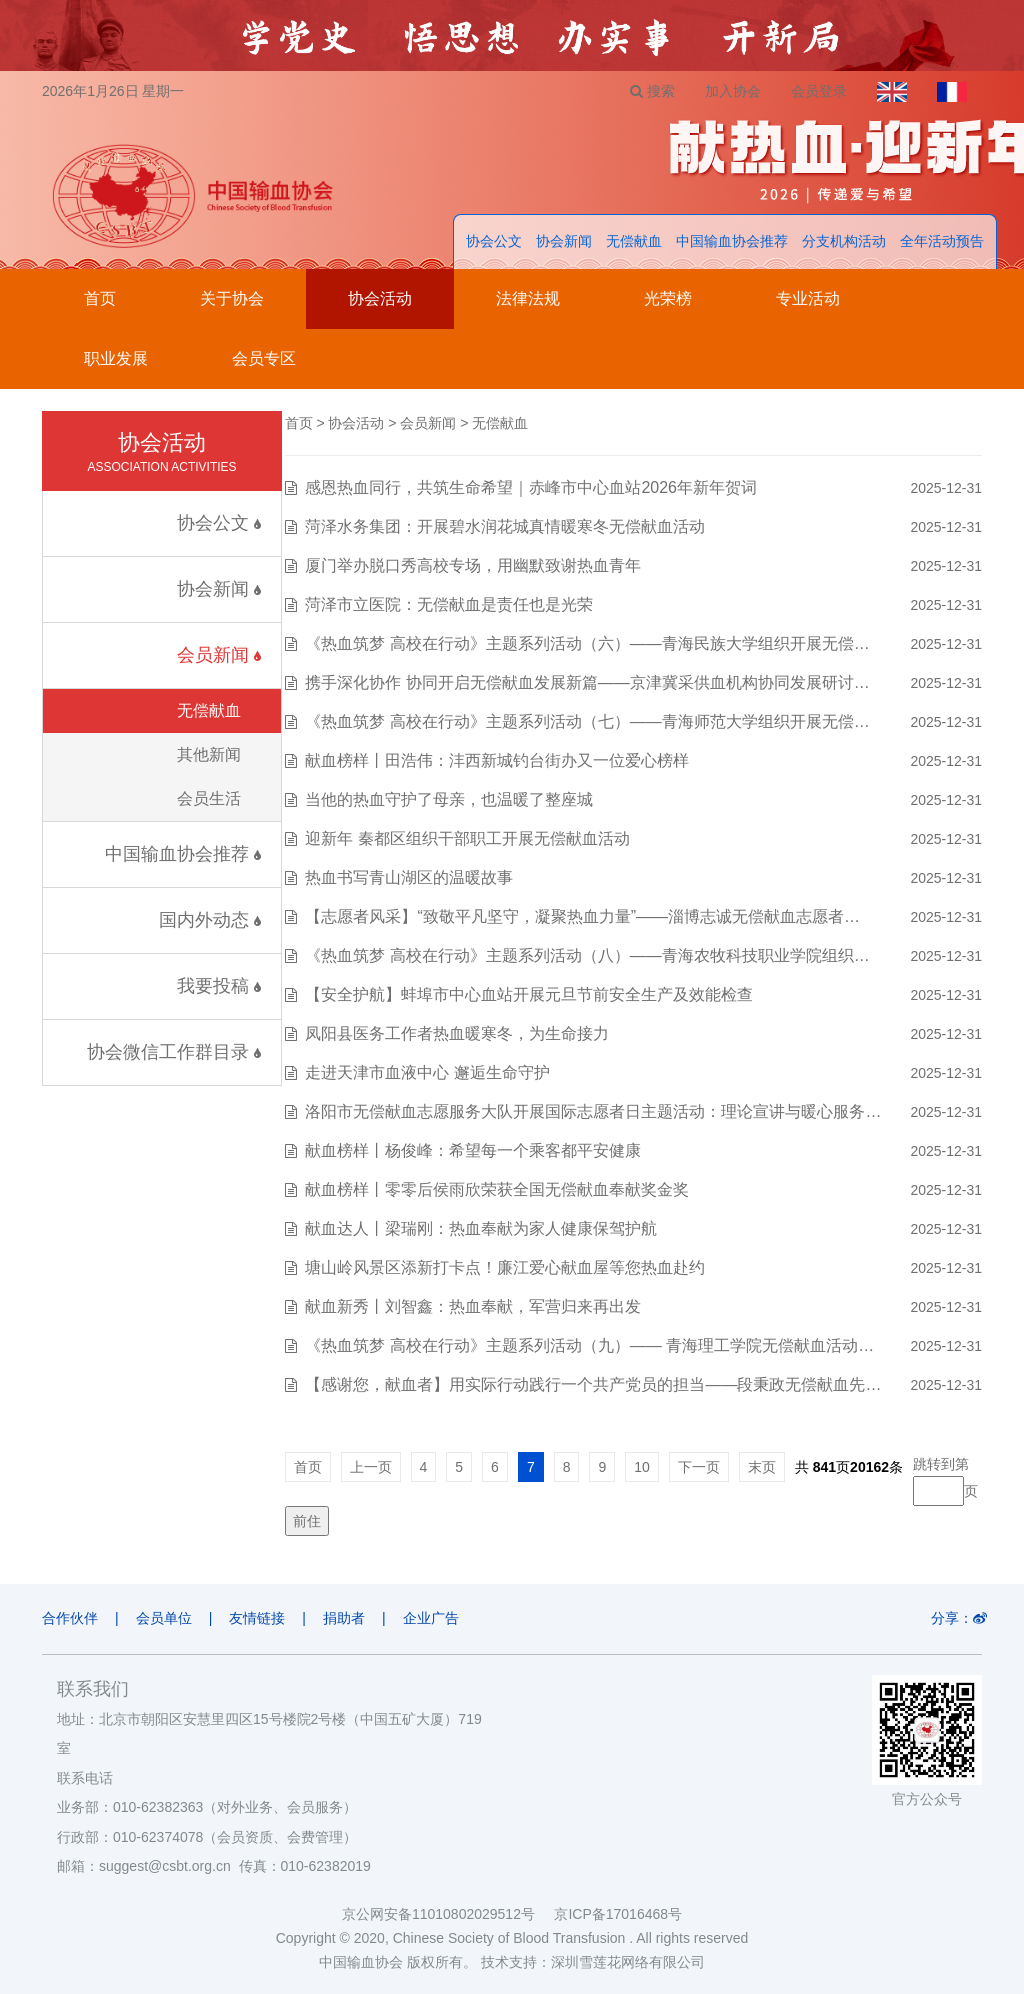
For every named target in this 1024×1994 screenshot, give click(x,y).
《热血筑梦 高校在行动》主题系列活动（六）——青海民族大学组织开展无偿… (587, 643)
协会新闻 (564, 241)
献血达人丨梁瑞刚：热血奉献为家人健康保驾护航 (481, 1228)
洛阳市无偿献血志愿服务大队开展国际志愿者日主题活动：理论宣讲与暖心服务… (593, 1111)
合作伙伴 (70, 1618)
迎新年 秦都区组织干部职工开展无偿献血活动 (467, 838)
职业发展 (116, 358)
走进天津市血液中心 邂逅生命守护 (427, 1072)
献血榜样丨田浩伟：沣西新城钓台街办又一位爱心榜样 (497, 760)
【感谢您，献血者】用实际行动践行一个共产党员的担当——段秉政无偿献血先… (593, 1384)
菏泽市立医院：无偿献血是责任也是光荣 (449, 604)
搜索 (652, 91)
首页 (100, 298)
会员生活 (209, 798)
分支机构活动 (844, 241)
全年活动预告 (942, 241)
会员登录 (819, 91)
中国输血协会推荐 (732, 241)
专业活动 (808, 298)
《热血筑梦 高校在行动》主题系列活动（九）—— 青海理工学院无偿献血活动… (589, 1345)
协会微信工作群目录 (174, 1052)
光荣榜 (668, 298)
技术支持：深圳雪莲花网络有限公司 (593, 1962)
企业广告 (431, 1618)
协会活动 (380, 298)
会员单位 (164, 1618)
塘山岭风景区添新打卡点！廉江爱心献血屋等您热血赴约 (505, 1267)
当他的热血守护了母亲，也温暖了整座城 (449, 799)
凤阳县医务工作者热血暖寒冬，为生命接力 (457, 1033)
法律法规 (528, 298)
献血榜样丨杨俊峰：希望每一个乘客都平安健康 (473, 1150)
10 (642, 1467)
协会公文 (494, 241)
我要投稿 (219, 986)
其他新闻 (209, 754)
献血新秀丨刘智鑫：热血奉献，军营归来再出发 (473, 1306)
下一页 (699, 1467)
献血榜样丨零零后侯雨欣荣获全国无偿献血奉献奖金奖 (497, 1189)
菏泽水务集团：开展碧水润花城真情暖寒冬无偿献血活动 (505, 526)
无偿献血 (634, 241)
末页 (762, 1467)
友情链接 (257, 1618)
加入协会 (733, 91)
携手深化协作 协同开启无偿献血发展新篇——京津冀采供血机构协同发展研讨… (587, 682)
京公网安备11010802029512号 (448, 1914)
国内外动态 (210, 920)
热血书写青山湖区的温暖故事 (409, 877)
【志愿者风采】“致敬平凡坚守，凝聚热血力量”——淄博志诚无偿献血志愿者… (582, 916)
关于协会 (232, 298)
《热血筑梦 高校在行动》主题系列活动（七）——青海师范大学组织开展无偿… (587, 721)
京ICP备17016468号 (618, 1914)
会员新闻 (219, 655)
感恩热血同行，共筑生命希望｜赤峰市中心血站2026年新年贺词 (531, 487)
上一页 (371, 1467)
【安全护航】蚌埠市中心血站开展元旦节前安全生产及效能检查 (529, 994)
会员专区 (264, 358)
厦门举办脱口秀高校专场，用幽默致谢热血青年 (473, 565)
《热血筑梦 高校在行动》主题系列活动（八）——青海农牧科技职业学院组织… (587, 955)
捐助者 (344, 1618)
